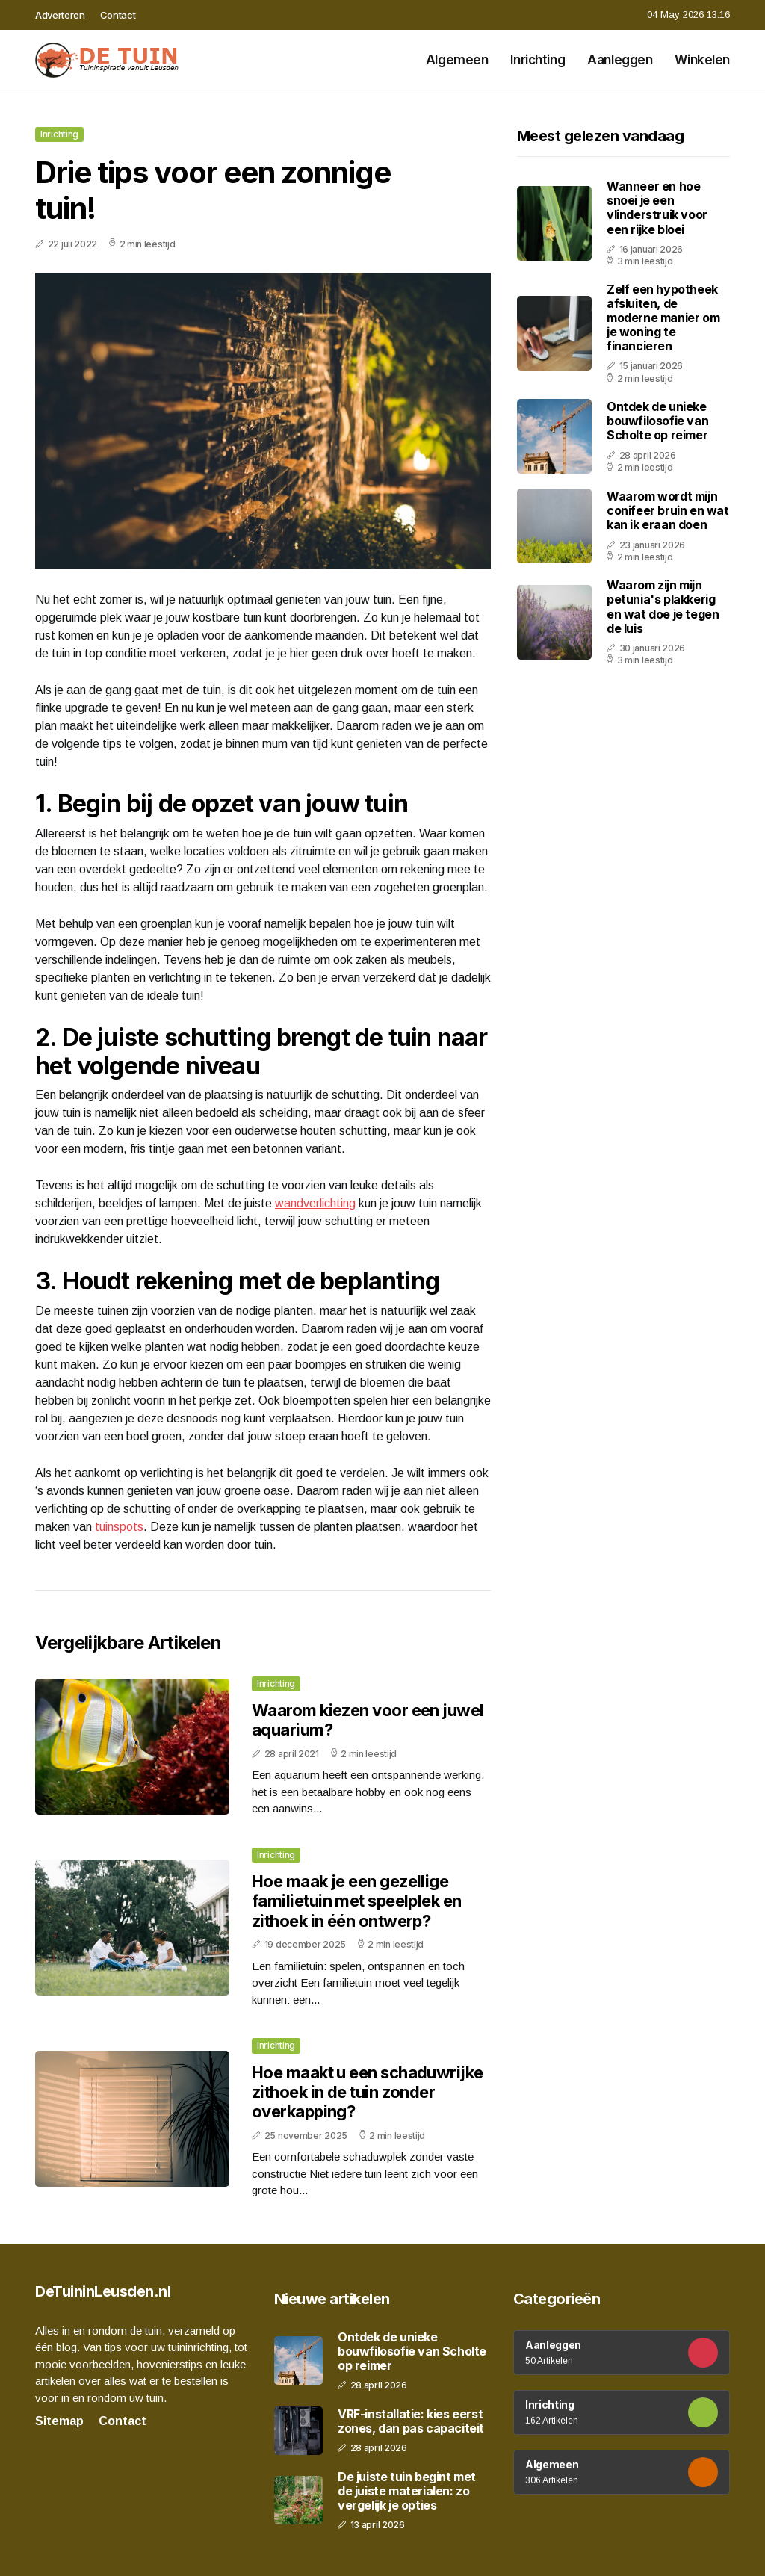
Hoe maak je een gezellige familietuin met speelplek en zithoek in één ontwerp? (357, 1901)
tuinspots (119, 1526)
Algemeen (457, 59)
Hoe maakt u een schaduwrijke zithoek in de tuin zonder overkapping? (367, 2092)
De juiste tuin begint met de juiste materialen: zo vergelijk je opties (407, 2491)
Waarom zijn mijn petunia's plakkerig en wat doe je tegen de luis (663, 607)
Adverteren (60, 15)
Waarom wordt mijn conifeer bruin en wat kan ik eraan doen (668, 510)
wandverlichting (315, 1203)
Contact (118, 15)
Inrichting (537, 59)
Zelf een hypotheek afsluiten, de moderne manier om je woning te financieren (663, 318)
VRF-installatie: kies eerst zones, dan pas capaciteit (411, 2421)
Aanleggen (619, 59)
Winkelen (702, 59)
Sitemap (59, 2421)
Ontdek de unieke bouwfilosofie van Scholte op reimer (657, 420)
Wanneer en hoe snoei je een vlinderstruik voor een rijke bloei (657, 208)
